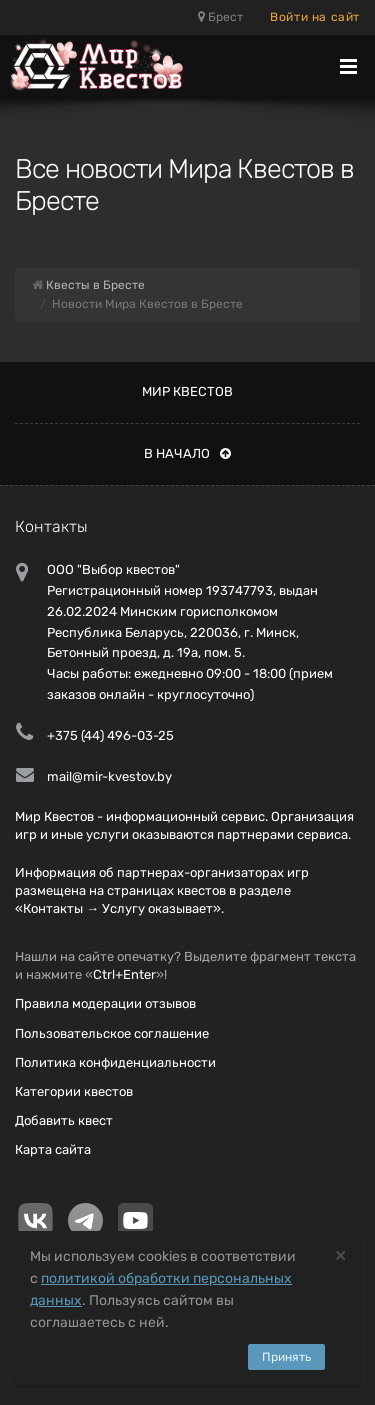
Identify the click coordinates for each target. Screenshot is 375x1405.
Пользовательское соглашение (112, 1033)
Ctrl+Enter (124, 974)
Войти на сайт (315, 17)
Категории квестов (74, 1091)
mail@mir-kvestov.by (109, 776)
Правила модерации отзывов (105, 1003)
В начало (187, 453)
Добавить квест (64, 1120)
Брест (220, 17)
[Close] (340, 1254)
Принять (286, 1357)
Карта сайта (53, 1149)
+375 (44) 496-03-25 (110, 735)
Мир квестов (187, 391)
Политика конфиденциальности (115, 1062)
